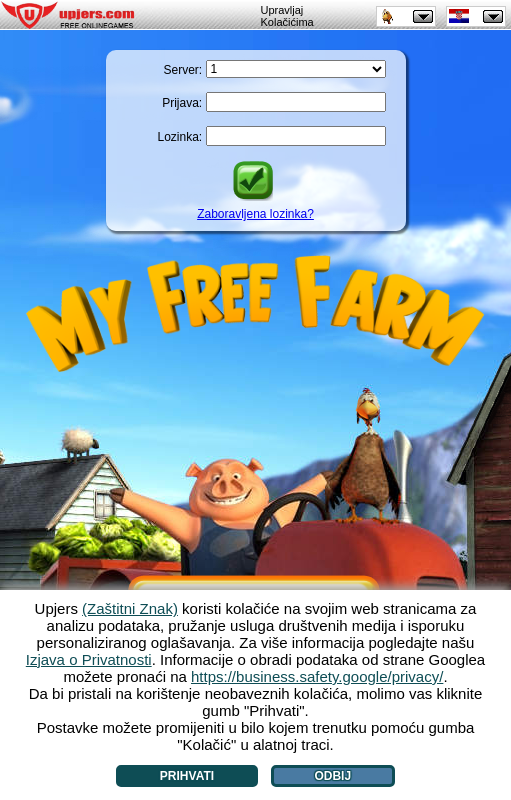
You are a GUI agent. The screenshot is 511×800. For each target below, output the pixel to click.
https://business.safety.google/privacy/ (317, 676)
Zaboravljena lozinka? (255, 214)
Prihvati (187, 776)
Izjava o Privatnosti (89, 659)
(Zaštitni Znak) (130, 608)
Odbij (332, 776)
